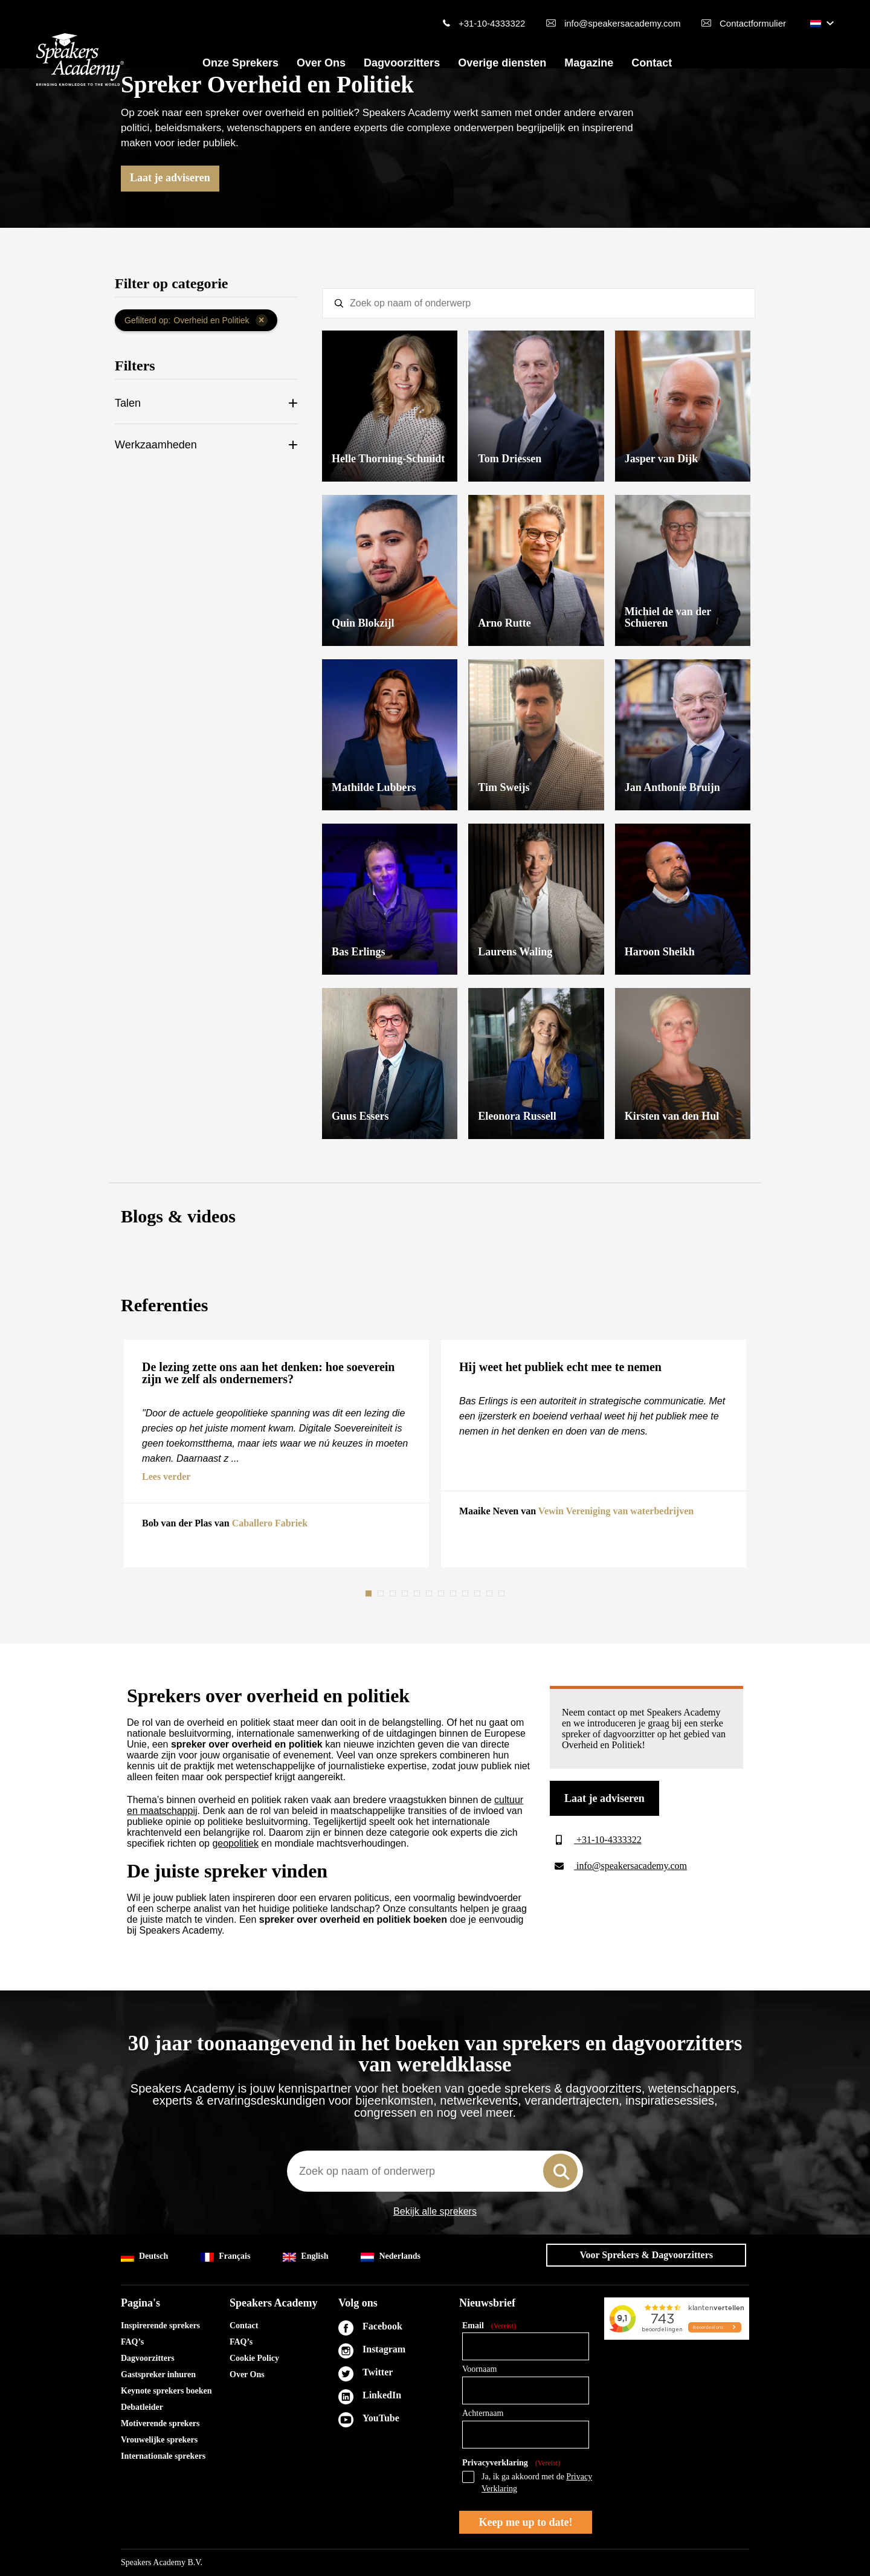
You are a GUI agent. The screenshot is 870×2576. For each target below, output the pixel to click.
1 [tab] (369, 1593)
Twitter (377, 2372)
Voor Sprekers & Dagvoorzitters (646, 2255)
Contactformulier (753, 23)
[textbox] (538, 303)
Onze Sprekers (240, 63)
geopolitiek (235, 1843)
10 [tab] (478, 1593)
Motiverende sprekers (160, 2423)
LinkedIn (381, 2395)
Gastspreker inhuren (158, 2374)
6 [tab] (430, 1593)
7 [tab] (442, 1593)
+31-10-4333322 (492, 23)
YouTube (380, 2418)
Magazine (588, 63)
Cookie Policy (254, 2358)
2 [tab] (381, 1593)
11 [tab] (490, 1593)
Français (225, 2257)
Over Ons (321, 63)
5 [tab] (418, 1593)
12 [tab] (502, 1593)
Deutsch (144, 2257)
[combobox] (435, 2171)
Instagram (383, 2349)
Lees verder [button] (166, 1477)
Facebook (382, 2326)
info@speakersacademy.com (622, 23)
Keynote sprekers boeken (166, 2390)
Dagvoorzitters (402, 63)
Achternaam (482, 2413)
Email (489, 2326)
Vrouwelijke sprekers (159, 2439)
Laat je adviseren (170, 178)
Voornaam (479, 2369)
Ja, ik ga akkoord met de (537, 2482)
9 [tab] (466, 1593)
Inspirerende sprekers (160, 2325)
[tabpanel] (276, 1453)
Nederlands (390, 2257)
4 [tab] (406, 1593)
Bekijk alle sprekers (435, 2211)
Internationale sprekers (163, 2456)
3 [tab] (394, 1593)
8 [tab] (454, 1593)
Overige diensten (502, 63)
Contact (651, 63)
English (305, 2257)
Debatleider (142, 2407)
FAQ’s (132, 2341)
